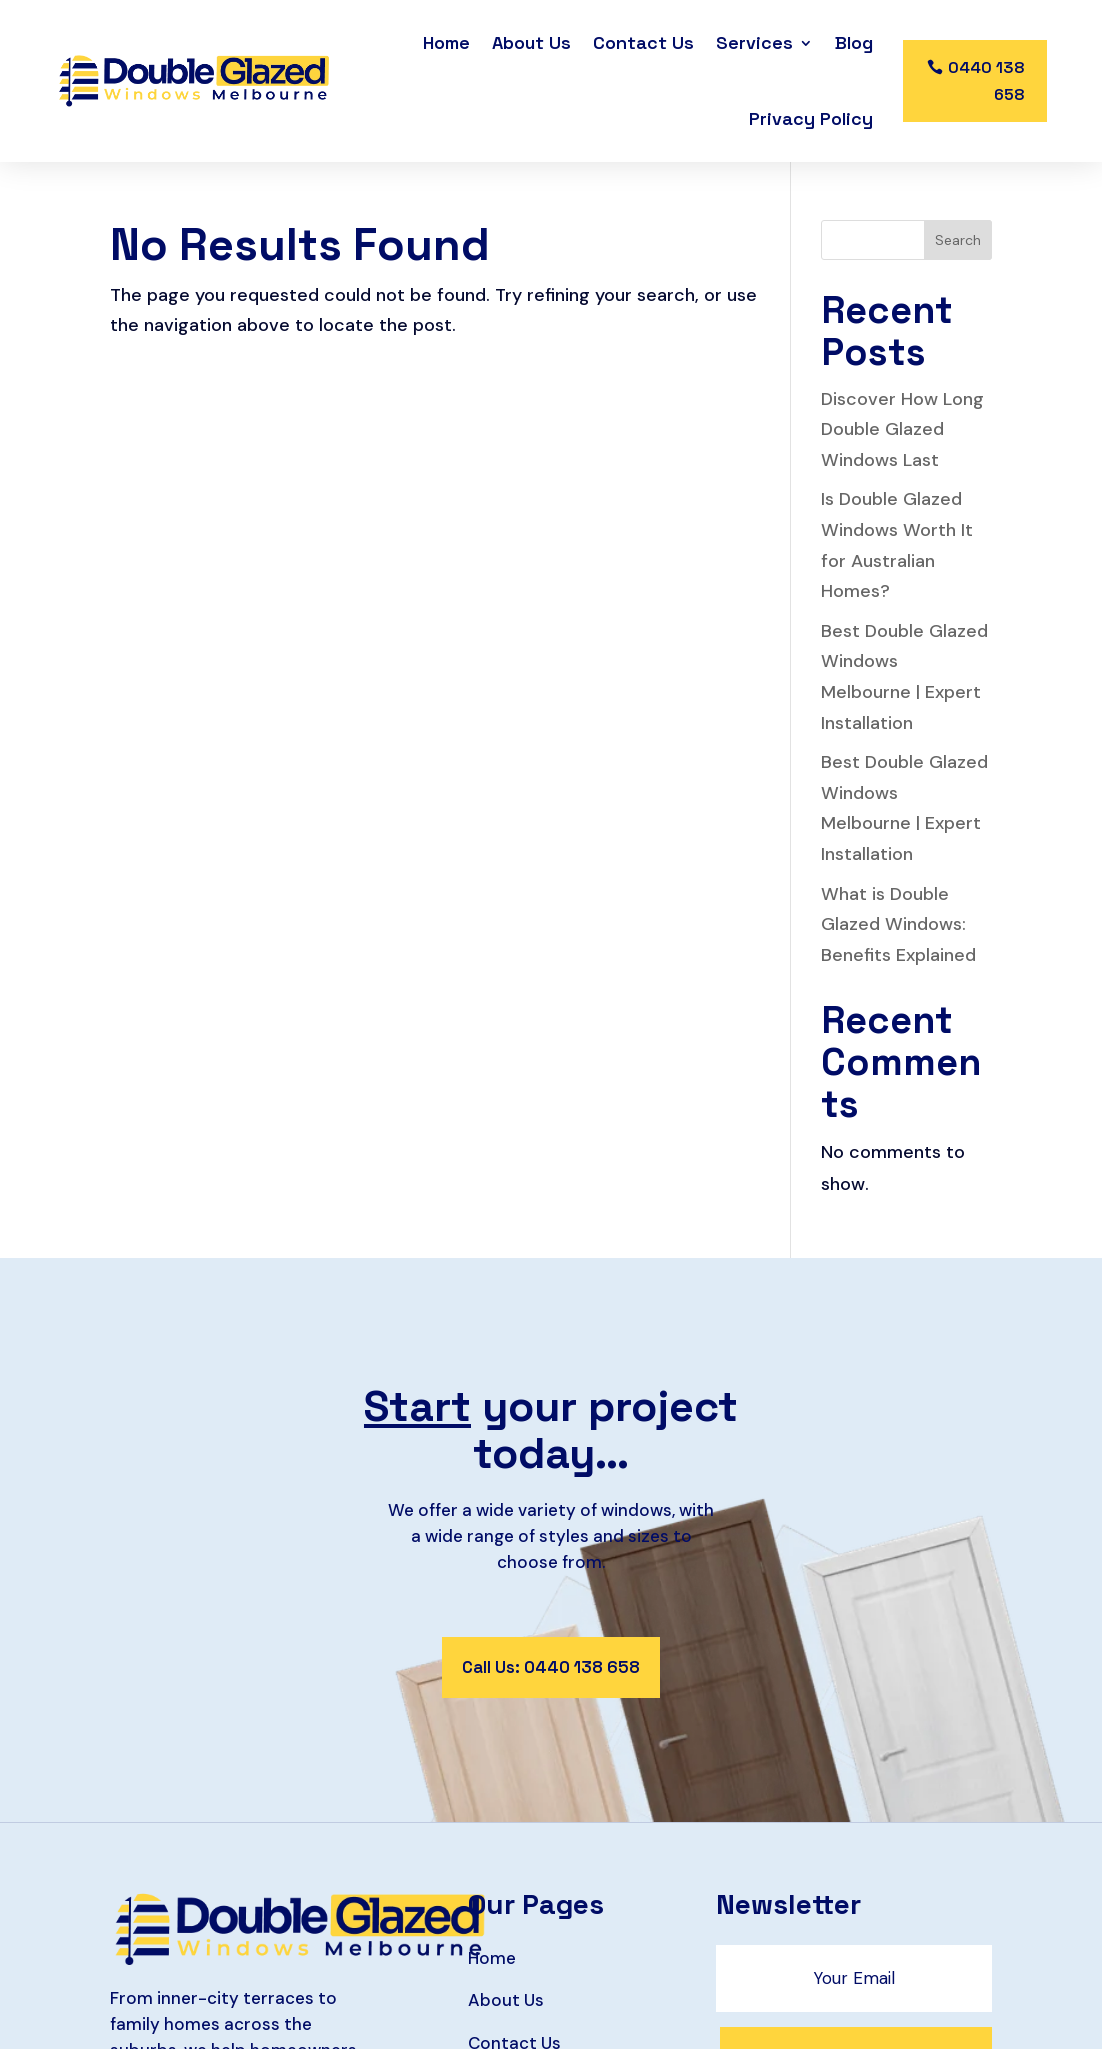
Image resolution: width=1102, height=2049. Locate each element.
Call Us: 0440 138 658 (551, 1667)
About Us (531, 42)
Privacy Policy (811, 118)
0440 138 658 (986, 81)
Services (754, 42)
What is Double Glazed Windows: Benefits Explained (898, 924)
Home (446, 42)
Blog (854, 42)
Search (958, 240)
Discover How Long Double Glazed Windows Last (902, 429)
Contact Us (643, 42)
